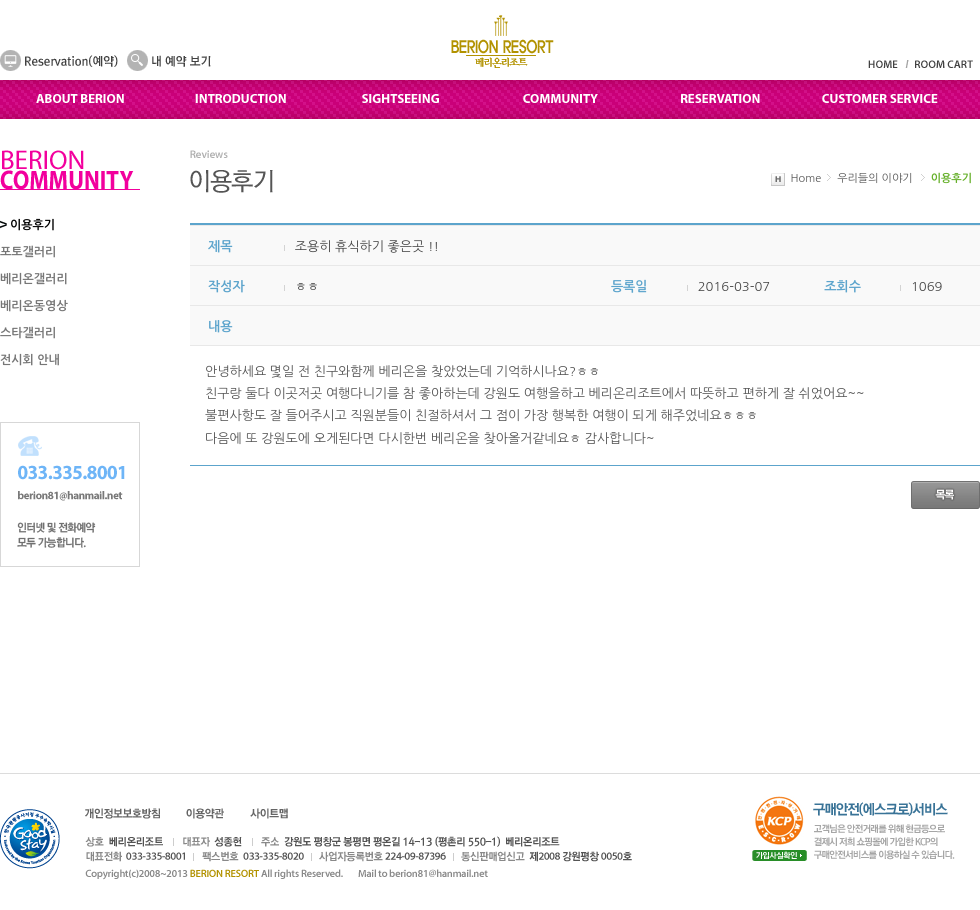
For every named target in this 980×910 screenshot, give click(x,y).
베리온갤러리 (34, 279)
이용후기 (32, 225)
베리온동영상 (34, 306)
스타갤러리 (28, 333)
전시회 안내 (30, 360)
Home (806, 178)
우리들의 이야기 (874, 178)
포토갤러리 (28, 252)
